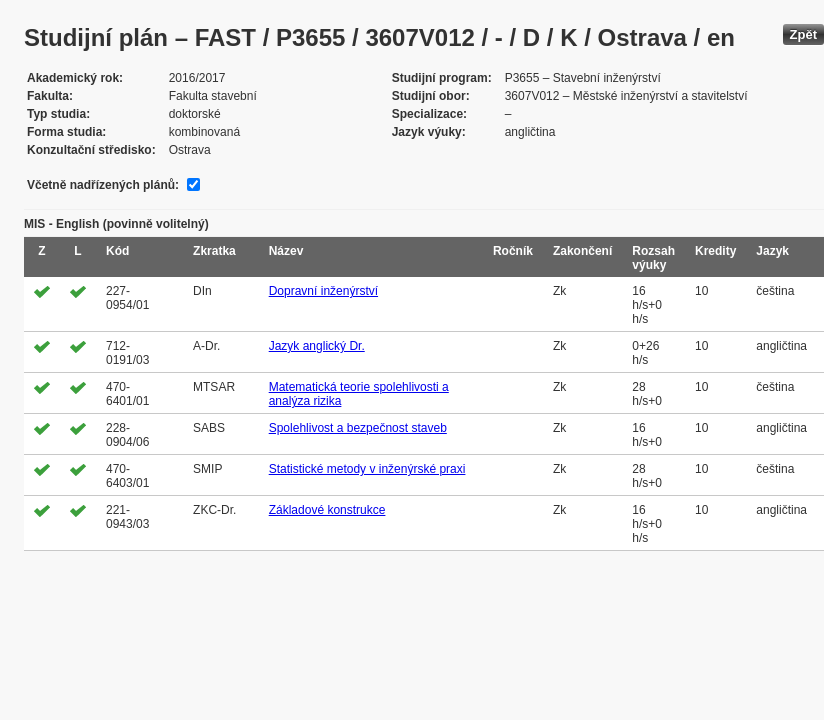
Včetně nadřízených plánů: (103, 185)
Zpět (803, 34)
